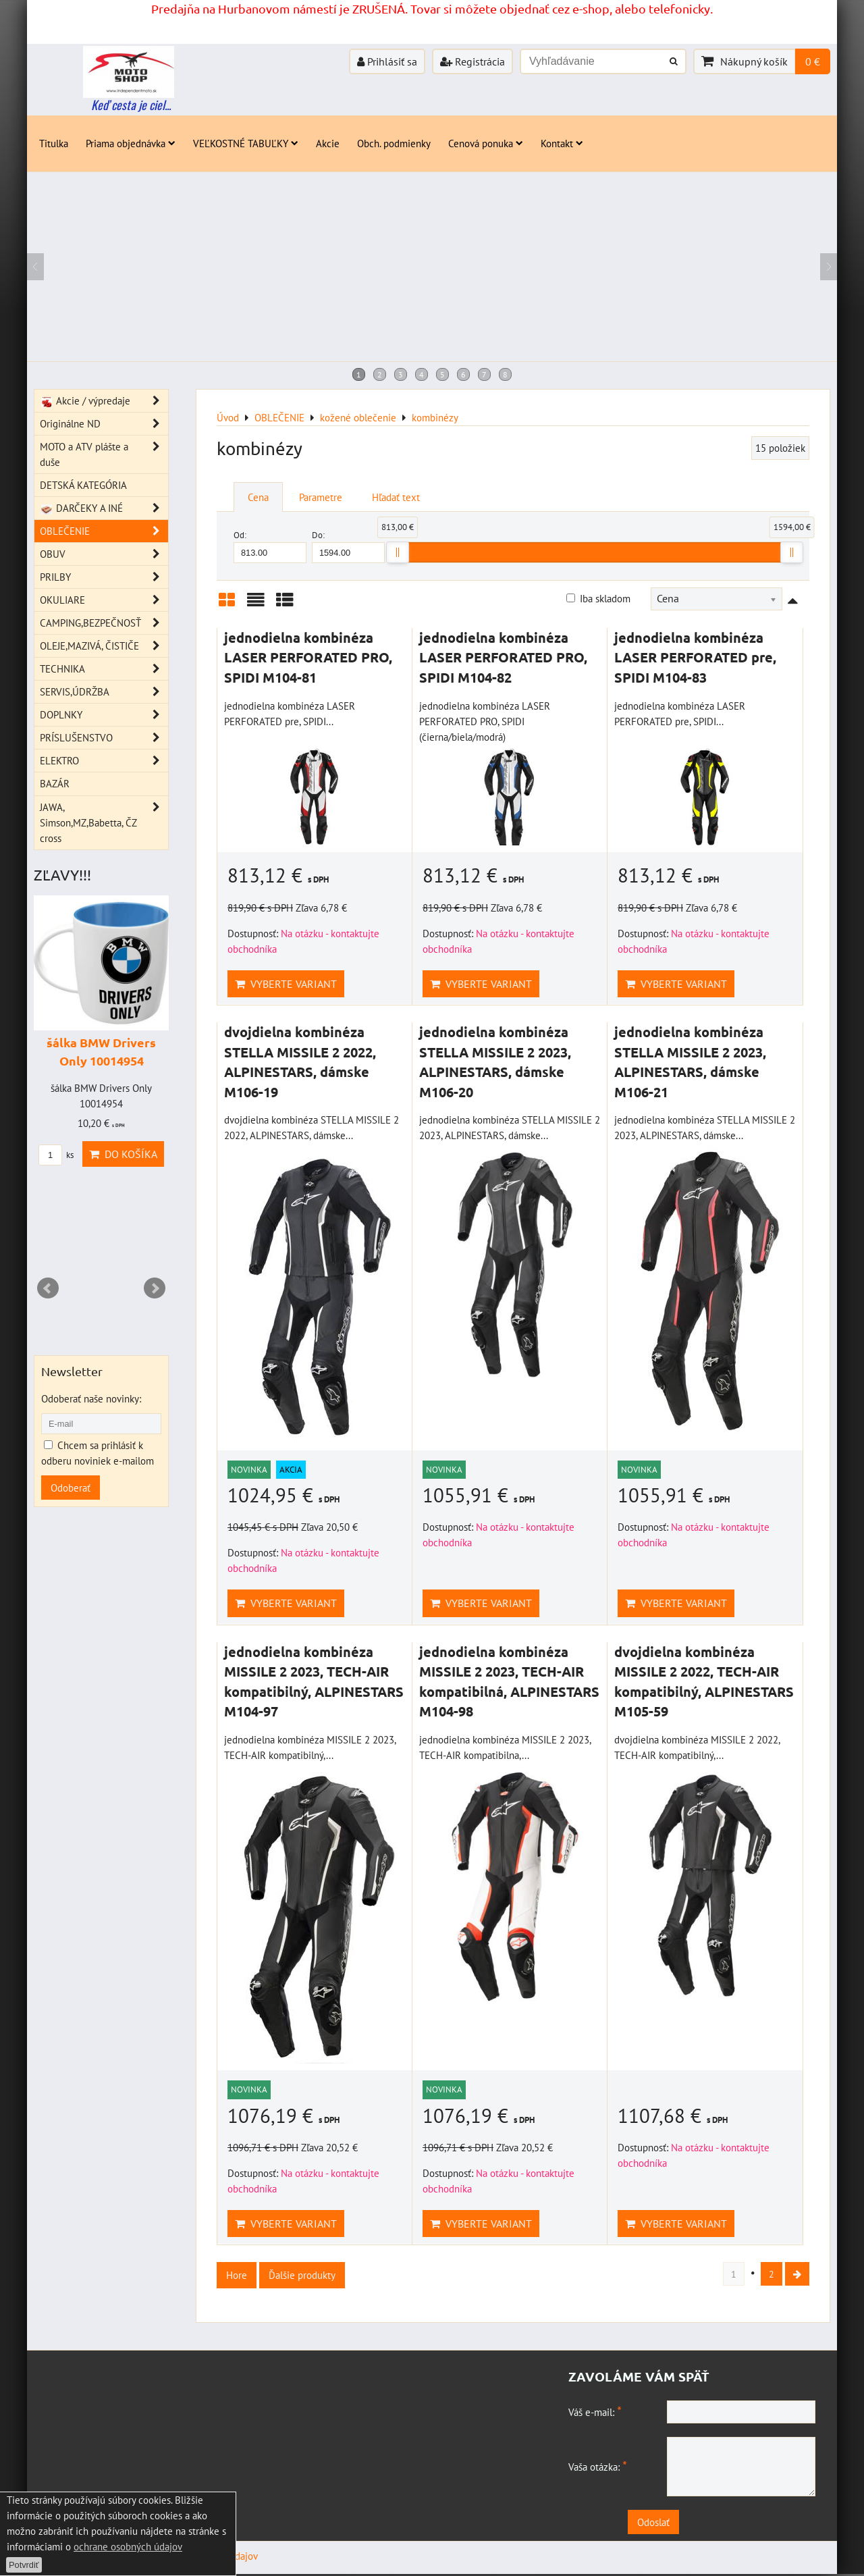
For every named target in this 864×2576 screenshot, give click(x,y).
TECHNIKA (104, 669)
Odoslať (695, 2524)
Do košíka (123, 1154)
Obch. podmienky (394, 143)
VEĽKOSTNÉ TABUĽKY (245, 143)
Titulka (53, 143)
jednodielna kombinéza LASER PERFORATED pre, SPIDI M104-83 (695, 657)
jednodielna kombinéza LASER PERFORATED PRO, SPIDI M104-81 (308, 657)
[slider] (397, 552)
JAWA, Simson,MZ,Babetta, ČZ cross (104, 822)
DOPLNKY (104, 715)
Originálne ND (104, 424)
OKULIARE (104, 600)
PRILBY (104, 577)
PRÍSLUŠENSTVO (104, 738)
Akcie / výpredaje (104, 401)
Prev (48, 1288)
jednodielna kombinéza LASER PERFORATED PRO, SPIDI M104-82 (503, 657)
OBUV (104, 554)
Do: (348, 545)
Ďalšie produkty (302, 2275)
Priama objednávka (131, 143)
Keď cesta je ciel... (131, 104)
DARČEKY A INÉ (104, 508)
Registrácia (472, 61)
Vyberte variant (286, 984)
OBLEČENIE (104, 531)
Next (154, 1288)
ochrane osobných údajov (128, 2546)
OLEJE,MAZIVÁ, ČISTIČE (104, 646)
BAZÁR (55, 783)
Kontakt (562, 143)
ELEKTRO (104, 761)
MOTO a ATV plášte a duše (104, 454)
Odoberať (70, 1487)
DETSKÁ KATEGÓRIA (83, 485)
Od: (270, 545)
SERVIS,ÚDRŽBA (104, 692)
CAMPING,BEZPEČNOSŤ (104, 623)
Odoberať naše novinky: (91, 1398)
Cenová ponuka (485, 143)
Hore (236, 2275)
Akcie (328, 143)
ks (56, 1155)
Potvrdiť (24, 2565)
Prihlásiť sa (387, 61)
